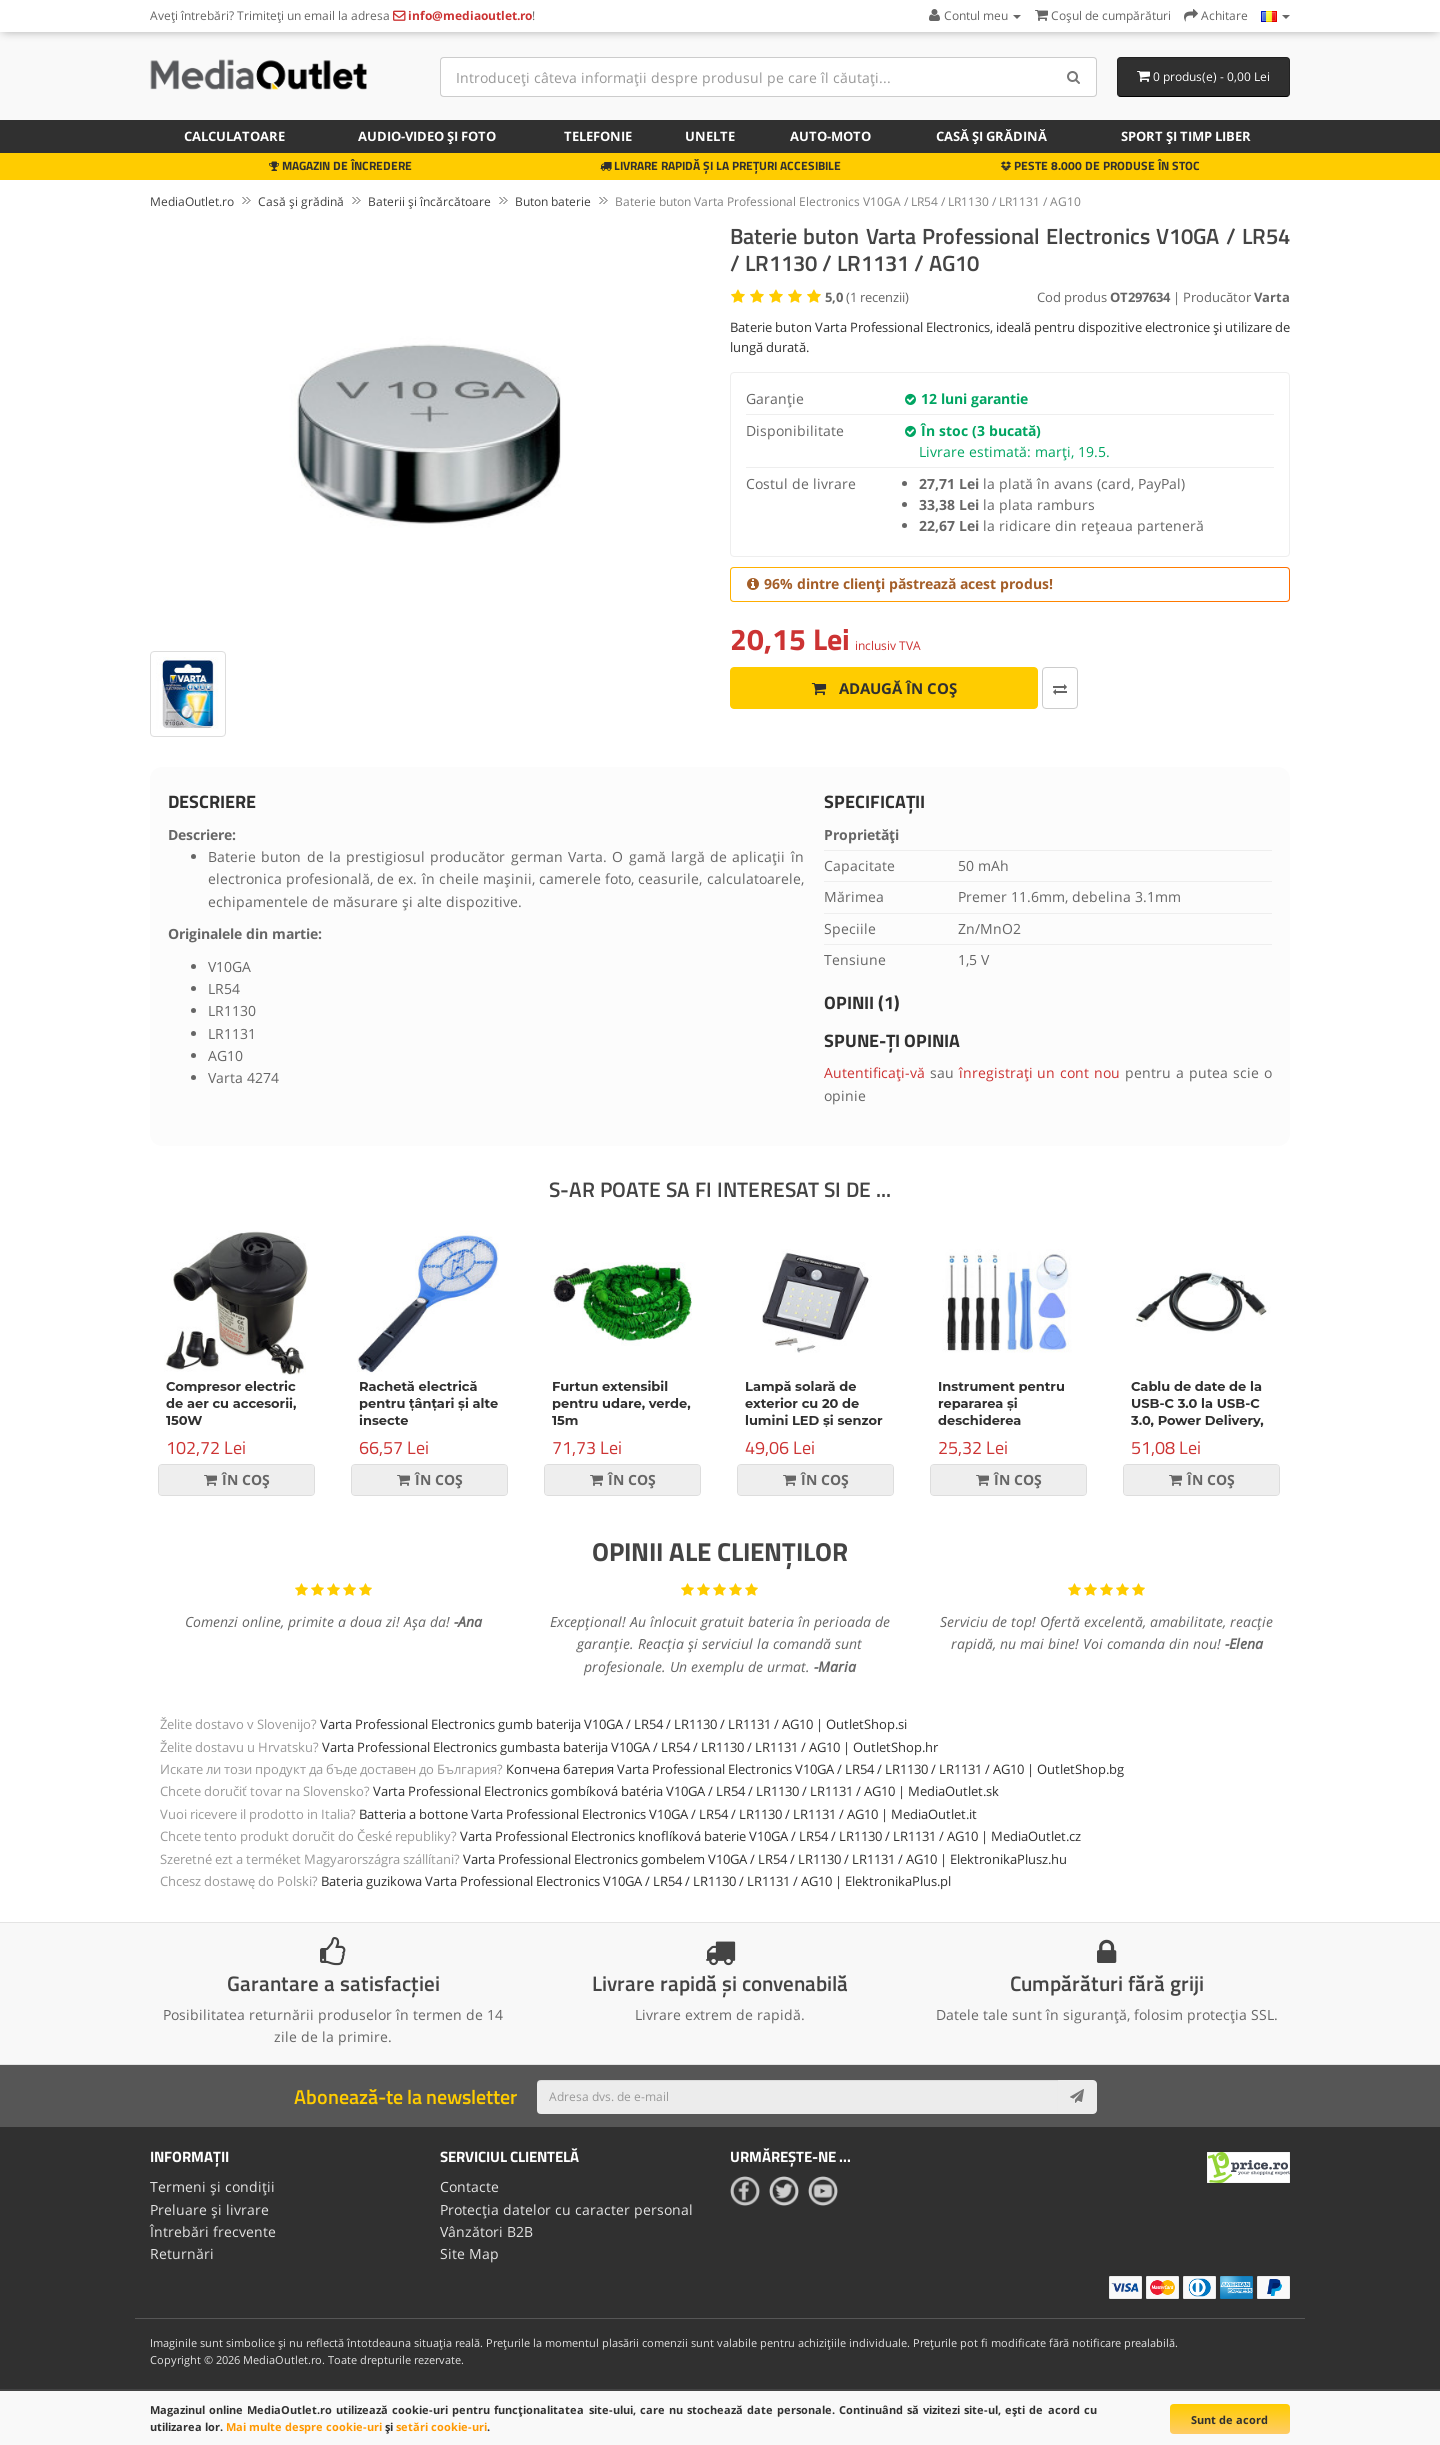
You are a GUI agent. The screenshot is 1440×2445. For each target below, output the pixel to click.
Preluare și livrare (209, 2209)
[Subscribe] (1077, 2097)
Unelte (710, 136)
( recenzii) (867, 297)
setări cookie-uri (441, 2426)
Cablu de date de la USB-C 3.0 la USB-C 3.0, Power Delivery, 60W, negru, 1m (1197, 1411)
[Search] (1074, 77)
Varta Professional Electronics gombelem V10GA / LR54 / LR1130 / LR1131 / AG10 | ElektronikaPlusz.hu (765, 1859)
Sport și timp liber (1186, 136)
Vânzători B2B (486, 2231)
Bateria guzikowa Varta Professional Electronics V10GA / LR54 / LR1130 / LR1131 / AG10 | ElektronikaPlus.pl (636, 1881)
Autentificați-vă (874, 1072)
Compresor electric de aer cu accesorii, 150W (231, 1403)
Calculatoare (234, 136)
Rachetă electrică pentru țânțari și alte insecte (428, 1403)
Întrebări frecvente (213, 2231)
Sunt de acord (1229, 2419)
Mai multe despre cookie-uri (304, 2426)
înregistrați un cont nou (1040, 1072)
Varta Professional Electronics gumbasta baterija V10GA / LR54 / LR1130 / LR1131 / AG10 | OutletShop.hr (630, 1747)
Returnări (182, 2253)
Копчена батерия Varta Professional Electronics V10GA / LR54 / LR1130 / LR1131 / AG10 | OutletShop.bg (815, 1769)
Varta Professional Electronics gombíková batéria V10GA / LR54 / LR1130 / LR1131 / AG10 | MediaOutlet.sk (686, 1791)
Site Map (469, 2253)
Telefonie (598, 136)
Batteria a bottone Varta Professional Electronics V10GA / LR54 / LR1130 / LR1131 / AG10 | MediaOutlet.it (668, 1814)
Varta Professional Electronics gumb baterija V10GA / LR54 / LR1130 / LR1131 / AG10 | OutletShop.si (613, 1724)
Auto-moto (830, 136)
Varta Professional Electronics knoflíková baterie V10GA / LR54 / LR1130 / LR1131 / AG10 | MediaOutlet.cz (770, 1836)
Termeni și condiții (212, 2186)
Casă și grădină (991, 136)
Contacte (469, 2186)
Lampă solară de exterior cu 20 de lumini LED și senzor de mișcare (814, 1411)
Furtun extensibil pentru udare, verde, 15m (621, 1403)
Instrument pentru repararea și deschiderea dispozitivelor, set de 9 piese (1008, 1420)
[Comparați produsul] (1060, 688)
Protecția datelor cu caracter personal (566, 2209)
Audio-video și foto (427, 136)
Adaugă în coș (884, 688)
